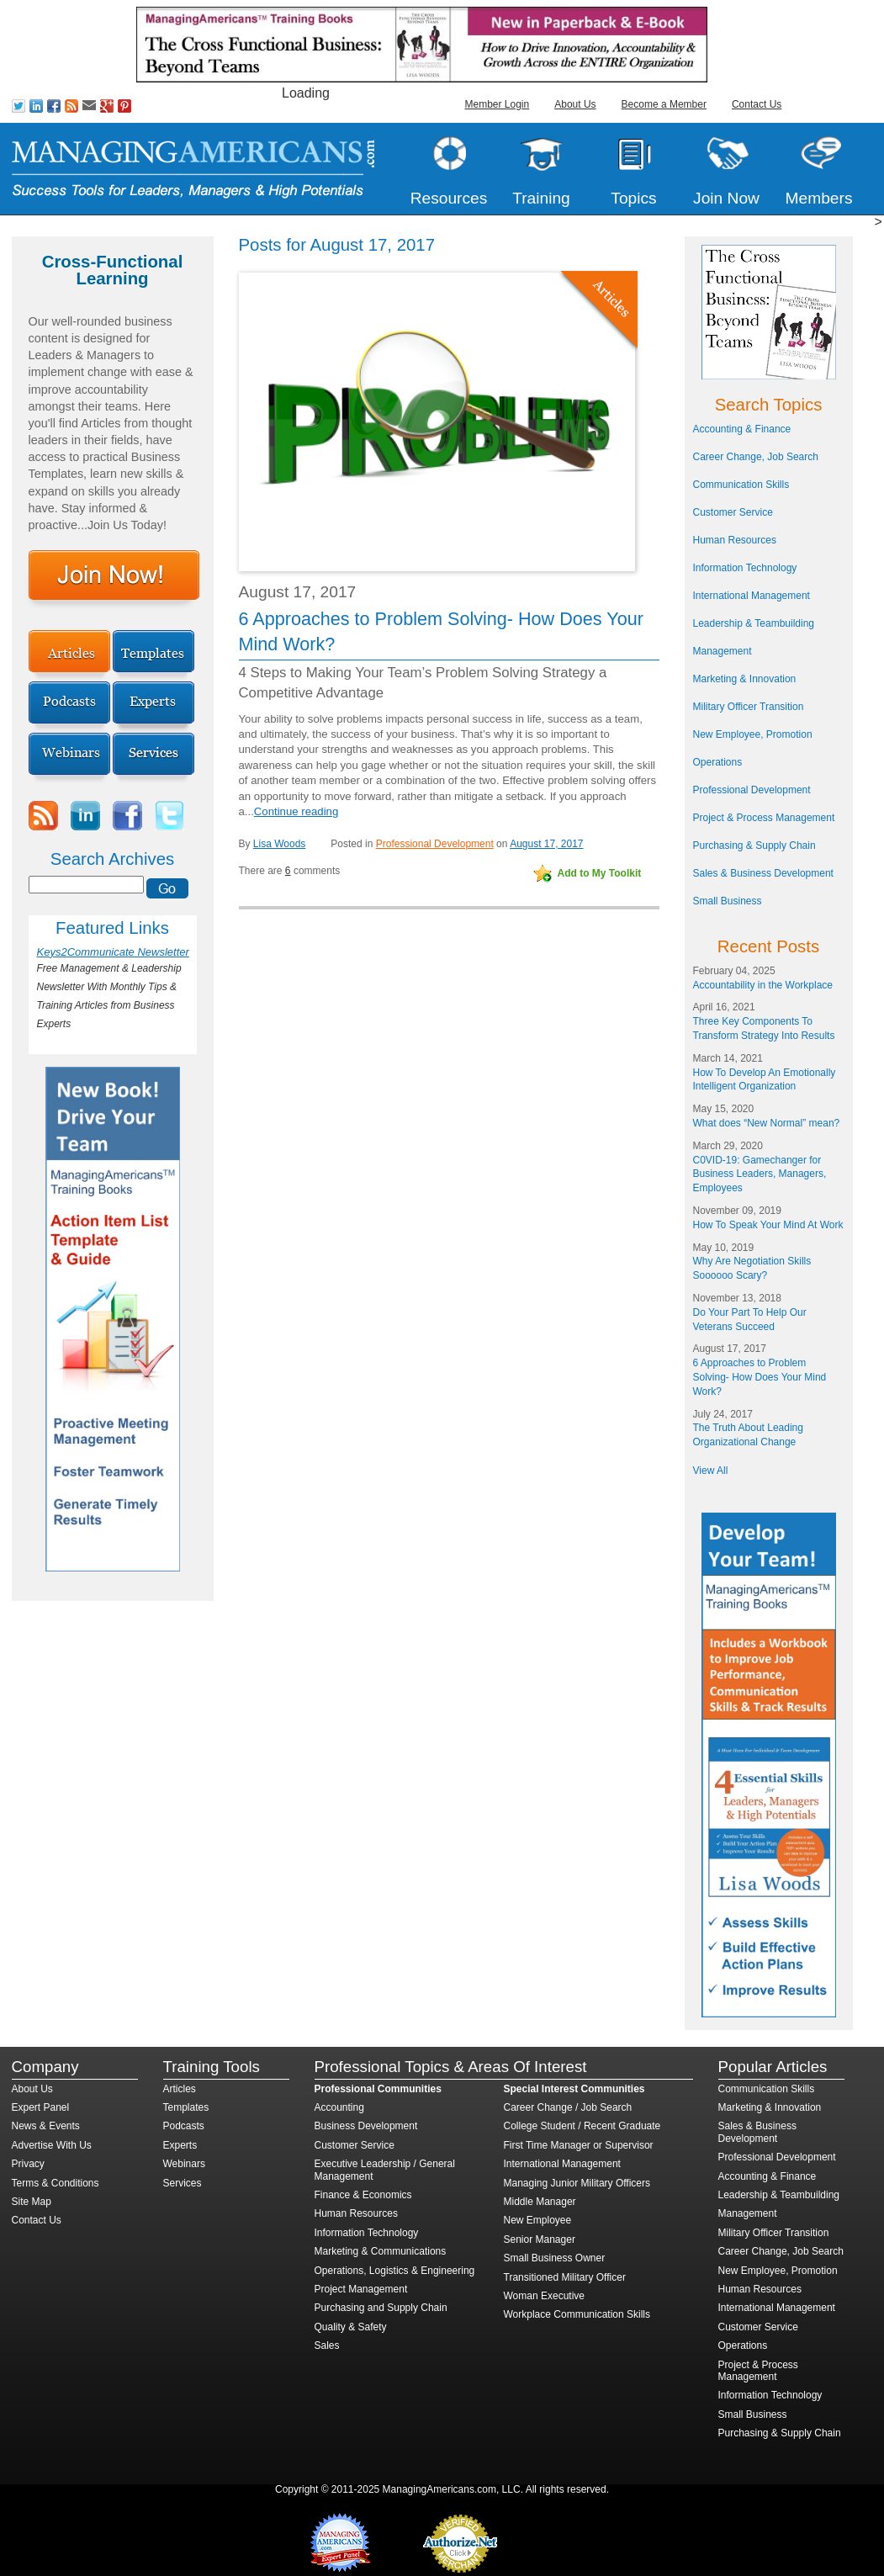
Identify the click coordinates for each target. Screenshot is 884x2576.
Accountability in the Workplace (763, 985)
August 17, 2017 (546, 844)
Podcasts (183, 2126)
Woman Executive (544, 2296)
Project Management (361, 2289)
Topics (633, 198)
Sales (327, 2345)
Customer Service (733, 512)
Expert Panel (41, 2107)
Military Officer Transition (748, 707)
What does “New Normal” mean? (766, 1123)
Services (182, 2183)
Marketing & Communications (381, 2251)
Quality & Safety (351, 2327)
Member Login (497, 104)
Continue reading (296, 811)
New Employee (538, 2220)
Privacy (28, 2164)
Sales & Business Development (763, 873)
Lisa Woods (279, 844)
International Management (751, 596)
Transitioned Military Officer (565, 2277)
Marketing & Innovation (745, 679)
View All (710, 1470)
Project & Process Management (764, 818)
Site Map (31, 2202)
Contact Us (756, 104)
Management (722, 651)
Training (541, 198)
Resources (449, 198)
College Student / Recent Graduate (582, 2126)
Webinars (184, 2164)
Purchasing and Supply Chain (381, 2308)
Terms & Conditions (55, 2183)
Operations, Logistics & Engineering (395, 2271)
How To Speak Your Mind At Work (768, 1225)
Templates (186, 2107)
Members (819, 198)
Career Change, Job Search (755, 457)
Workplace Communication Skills (577, 2314)
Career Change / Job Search (568, 2107)
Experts (180, 2145)
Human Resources (734, 540)
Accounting (339, 2107)
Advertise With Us (52, 2145)
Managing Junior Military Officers (577, 2183)
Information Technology (745, 568)
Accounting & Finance (742, 429)
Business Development (366, 2126)
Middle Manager (540, 2202)
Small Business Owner (555, 2258)
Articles (179, 2089)
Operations (718, 762)
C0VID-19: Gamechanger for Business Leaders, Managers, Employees (760, 1174)
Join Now (726, 198)
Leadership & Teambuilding (754, 623)
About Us (575, 104)
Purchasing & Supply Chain (754, 845)
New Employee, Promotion (753, 734)
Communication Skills (741, 484)
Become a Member (664, 104)
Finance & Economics (363, 2195)
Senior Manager (539, 2239)
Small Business (727, 901)
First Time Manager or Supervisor (579, 2145)
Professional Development (435, 844)
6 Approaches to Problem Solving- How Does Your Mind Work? (760, 1377)
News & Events (46, 2126)
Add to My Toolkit (600, 873)
